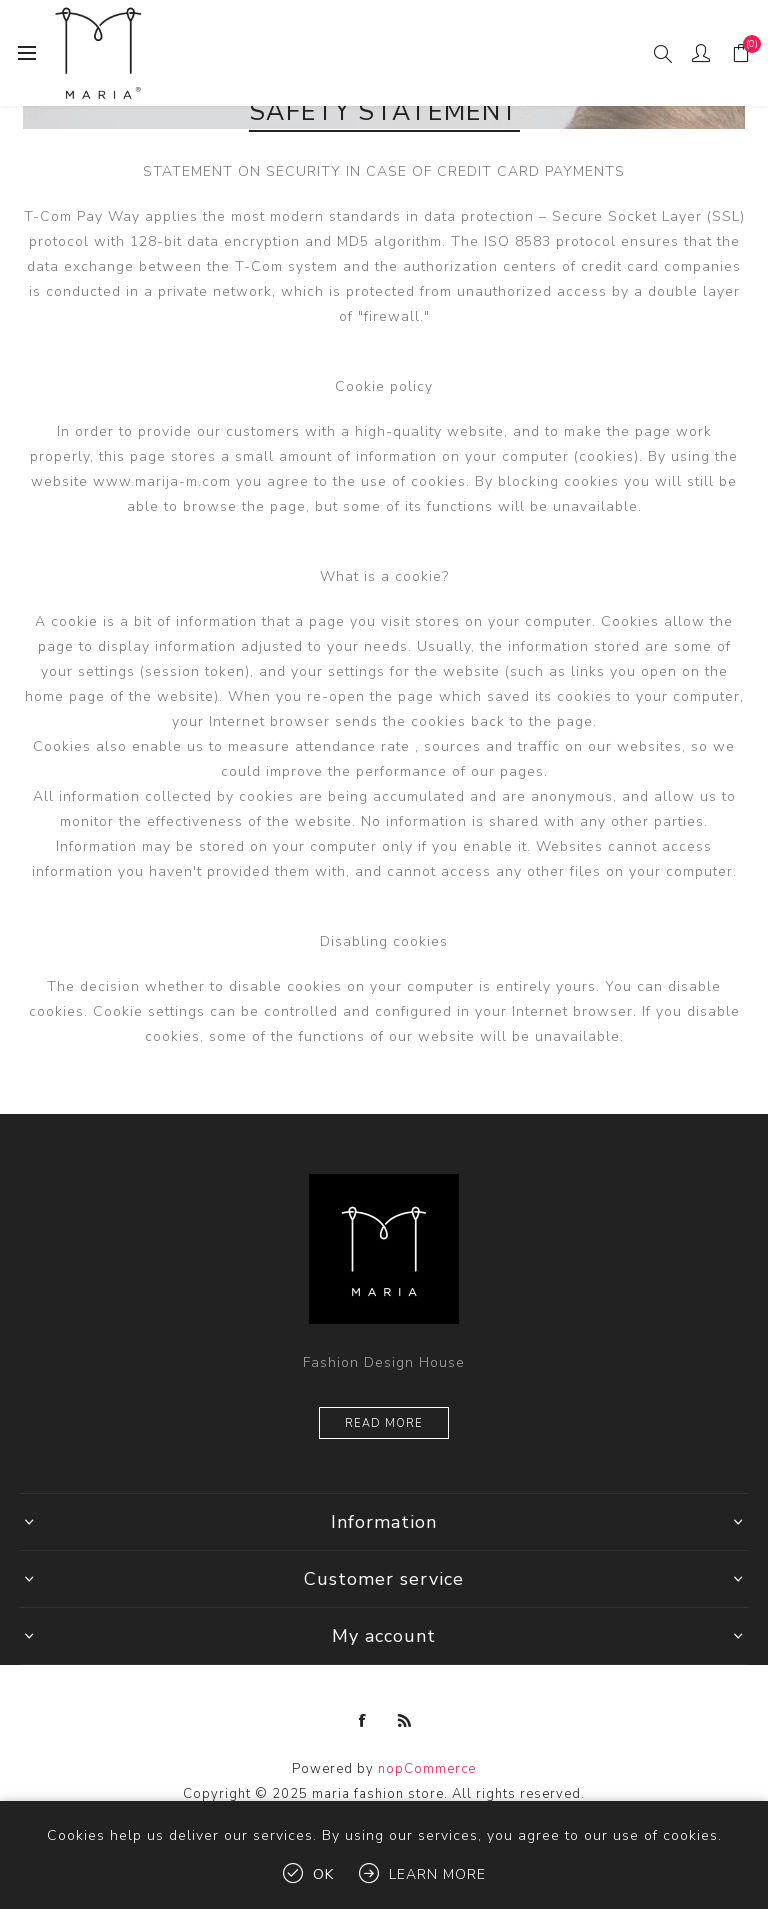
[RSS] (405, 1721)
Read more (384, 1423)
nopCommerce (427, 1769)
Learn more (437, 1874)
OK (323, 1874)
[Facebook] (363, 1721)
